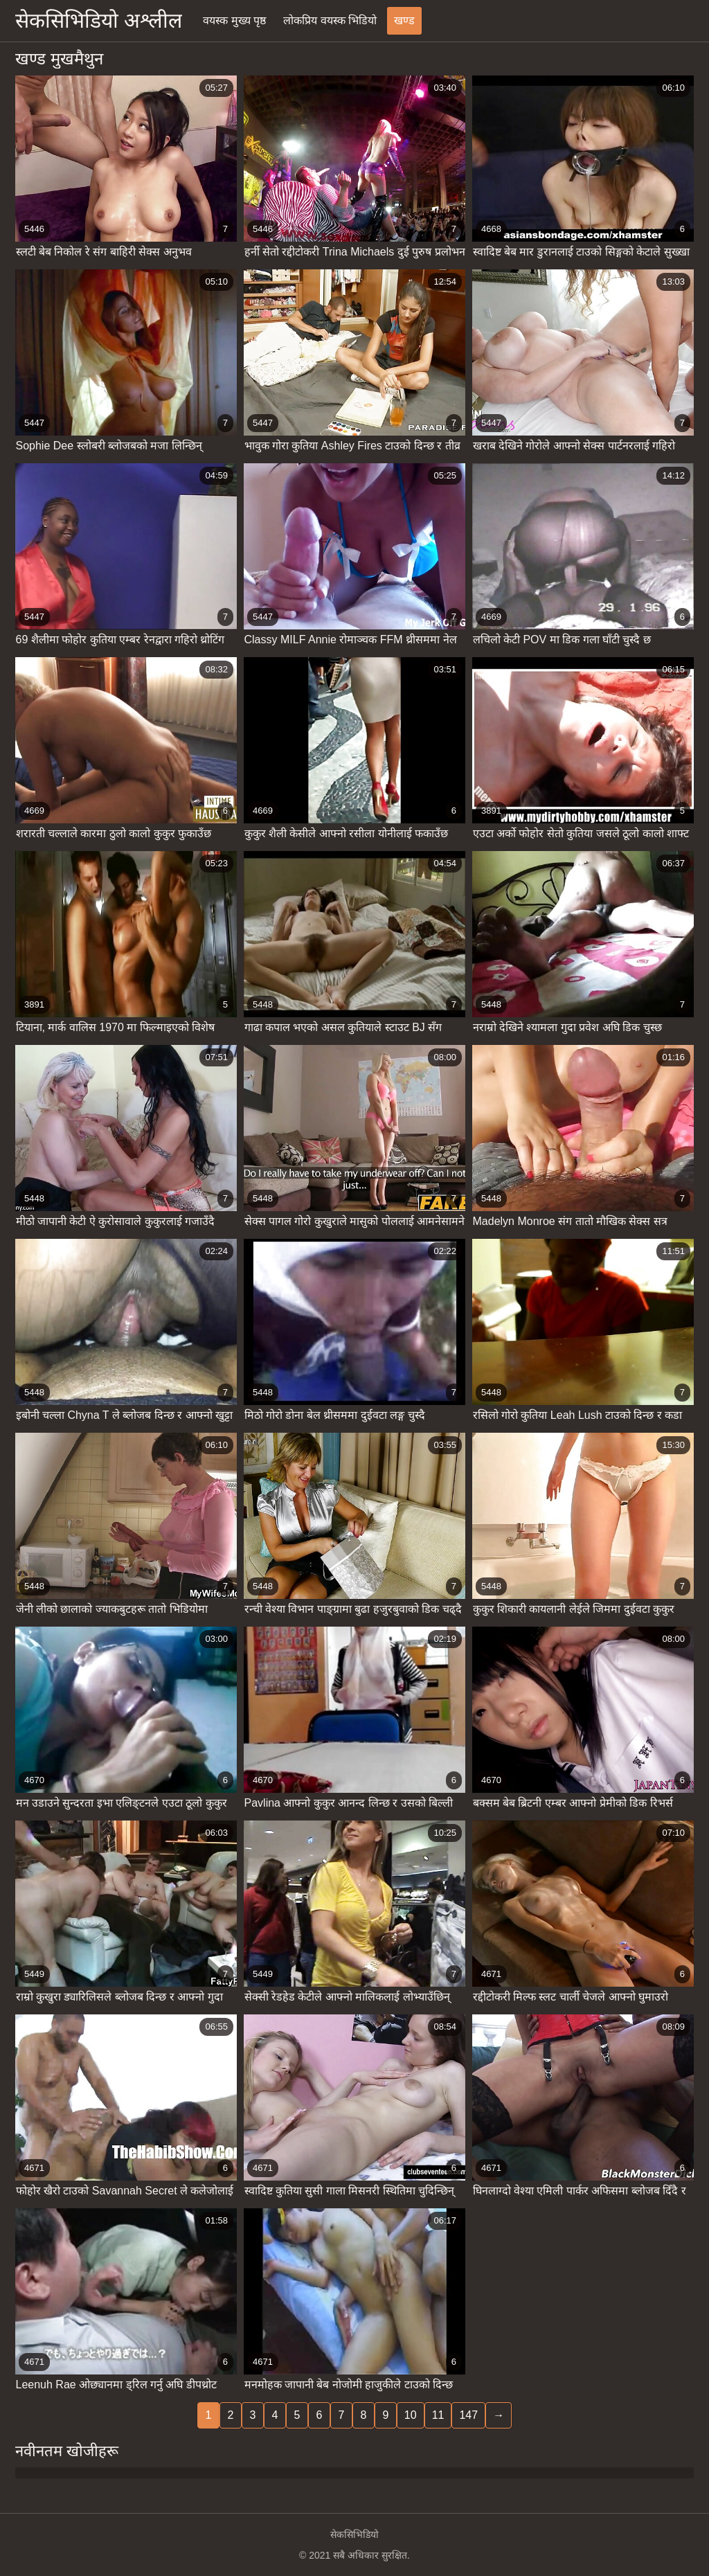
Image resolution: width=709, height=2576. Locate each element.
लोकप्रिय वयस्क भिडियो (330, 20)
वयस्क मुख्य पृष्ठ (234, 20)
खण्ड (404, 20)
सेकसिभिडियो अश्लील (98, 20)
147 (468, 2415)
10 (410, 2415)
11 (438, 2415)
